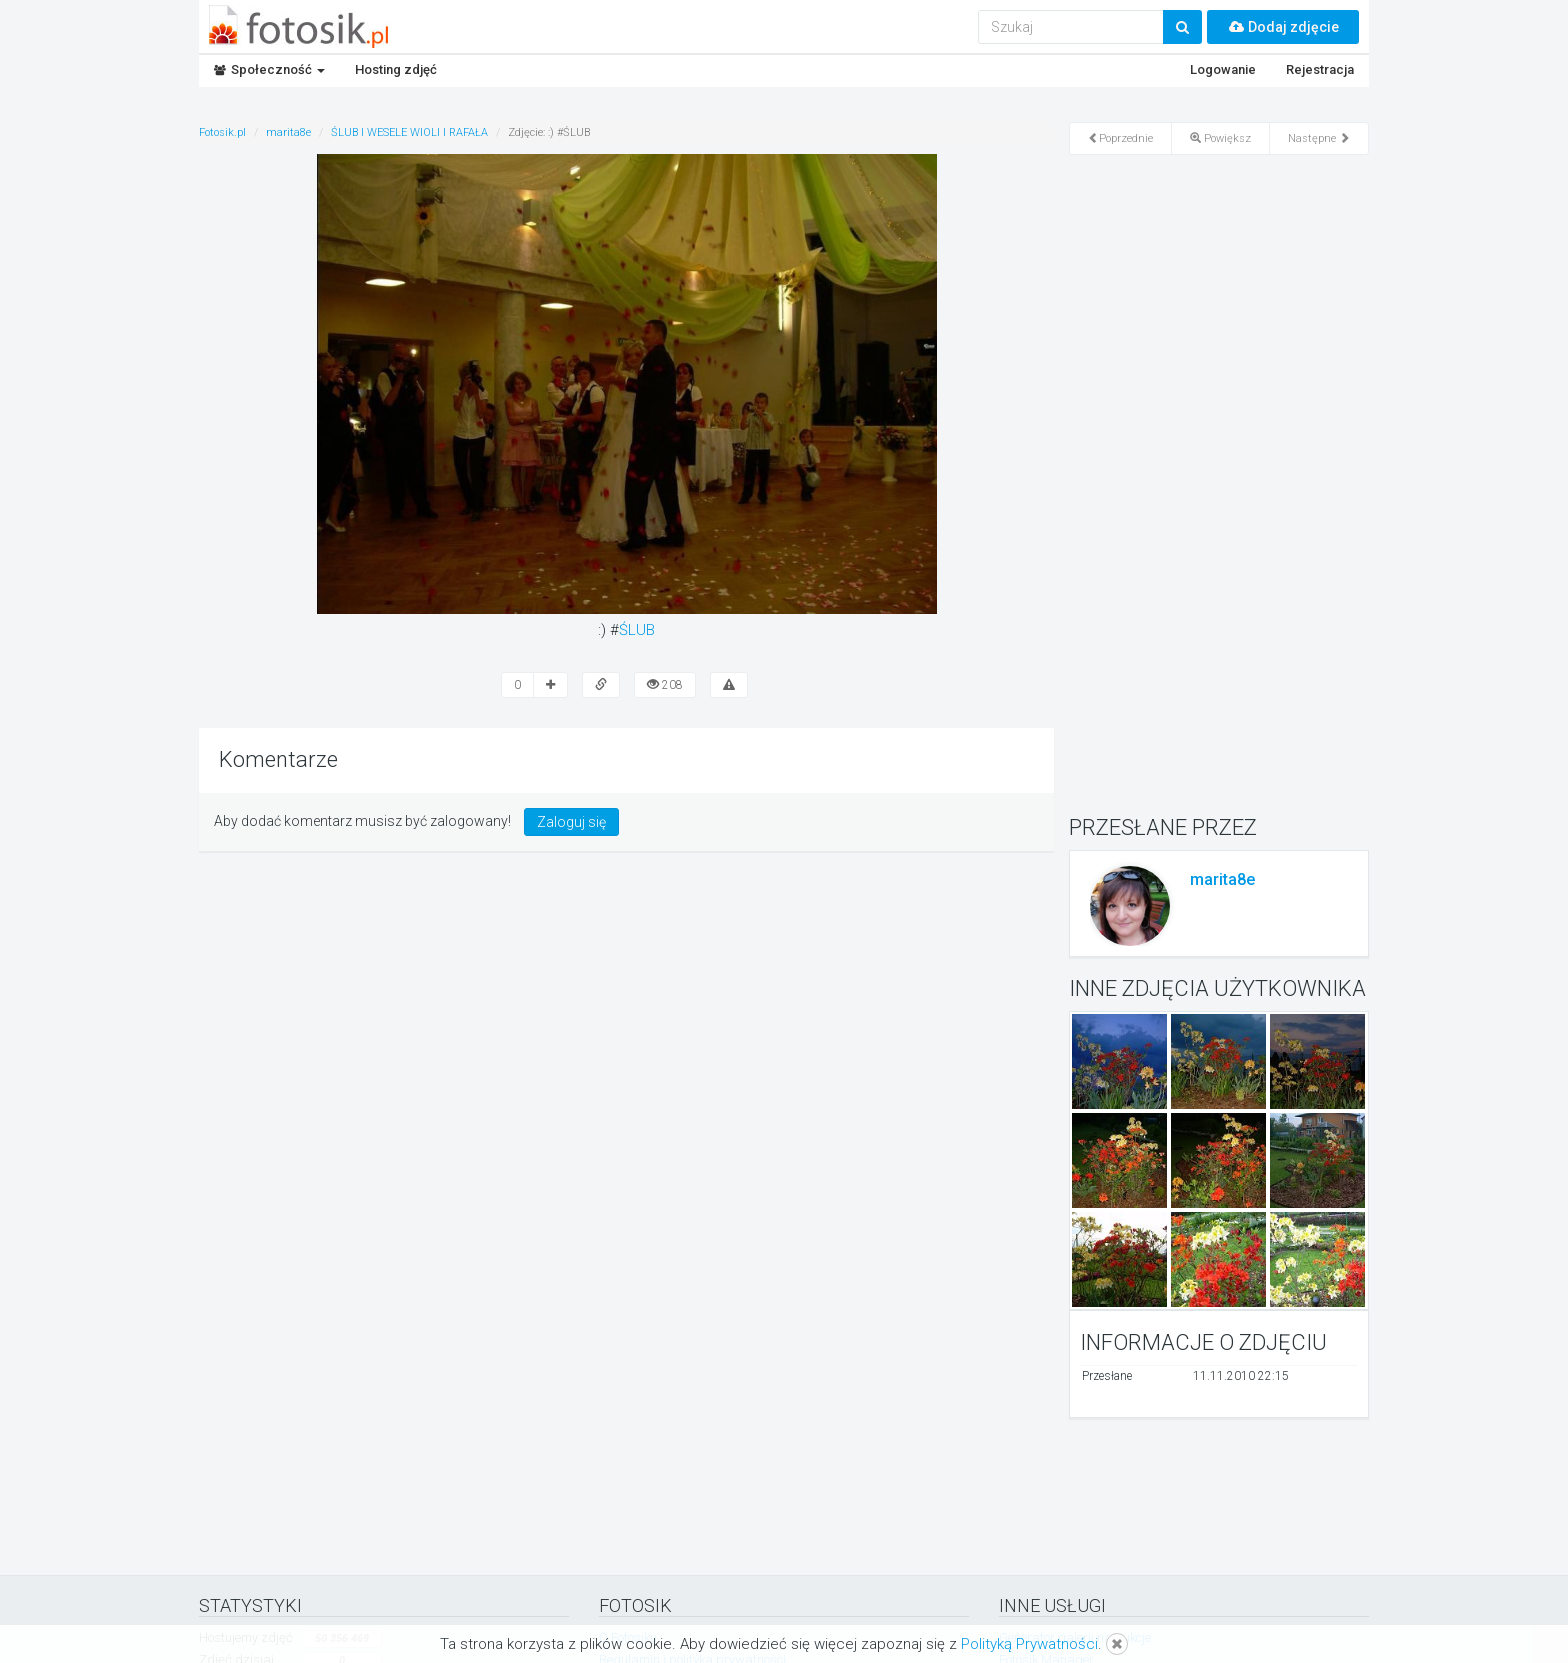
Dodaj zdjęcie (1283, 27)
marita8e (1222, 879)
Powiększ (1220, 138)
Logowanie (1223, 69)
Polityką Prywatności (1029, 1644)
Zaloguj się (571, 822)
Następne (1319, 138)
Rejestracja (1320, 69)
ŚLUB (637, 630)
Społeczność (269, 69)
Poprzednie (1120, 138)
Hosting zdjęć (396, 69)
